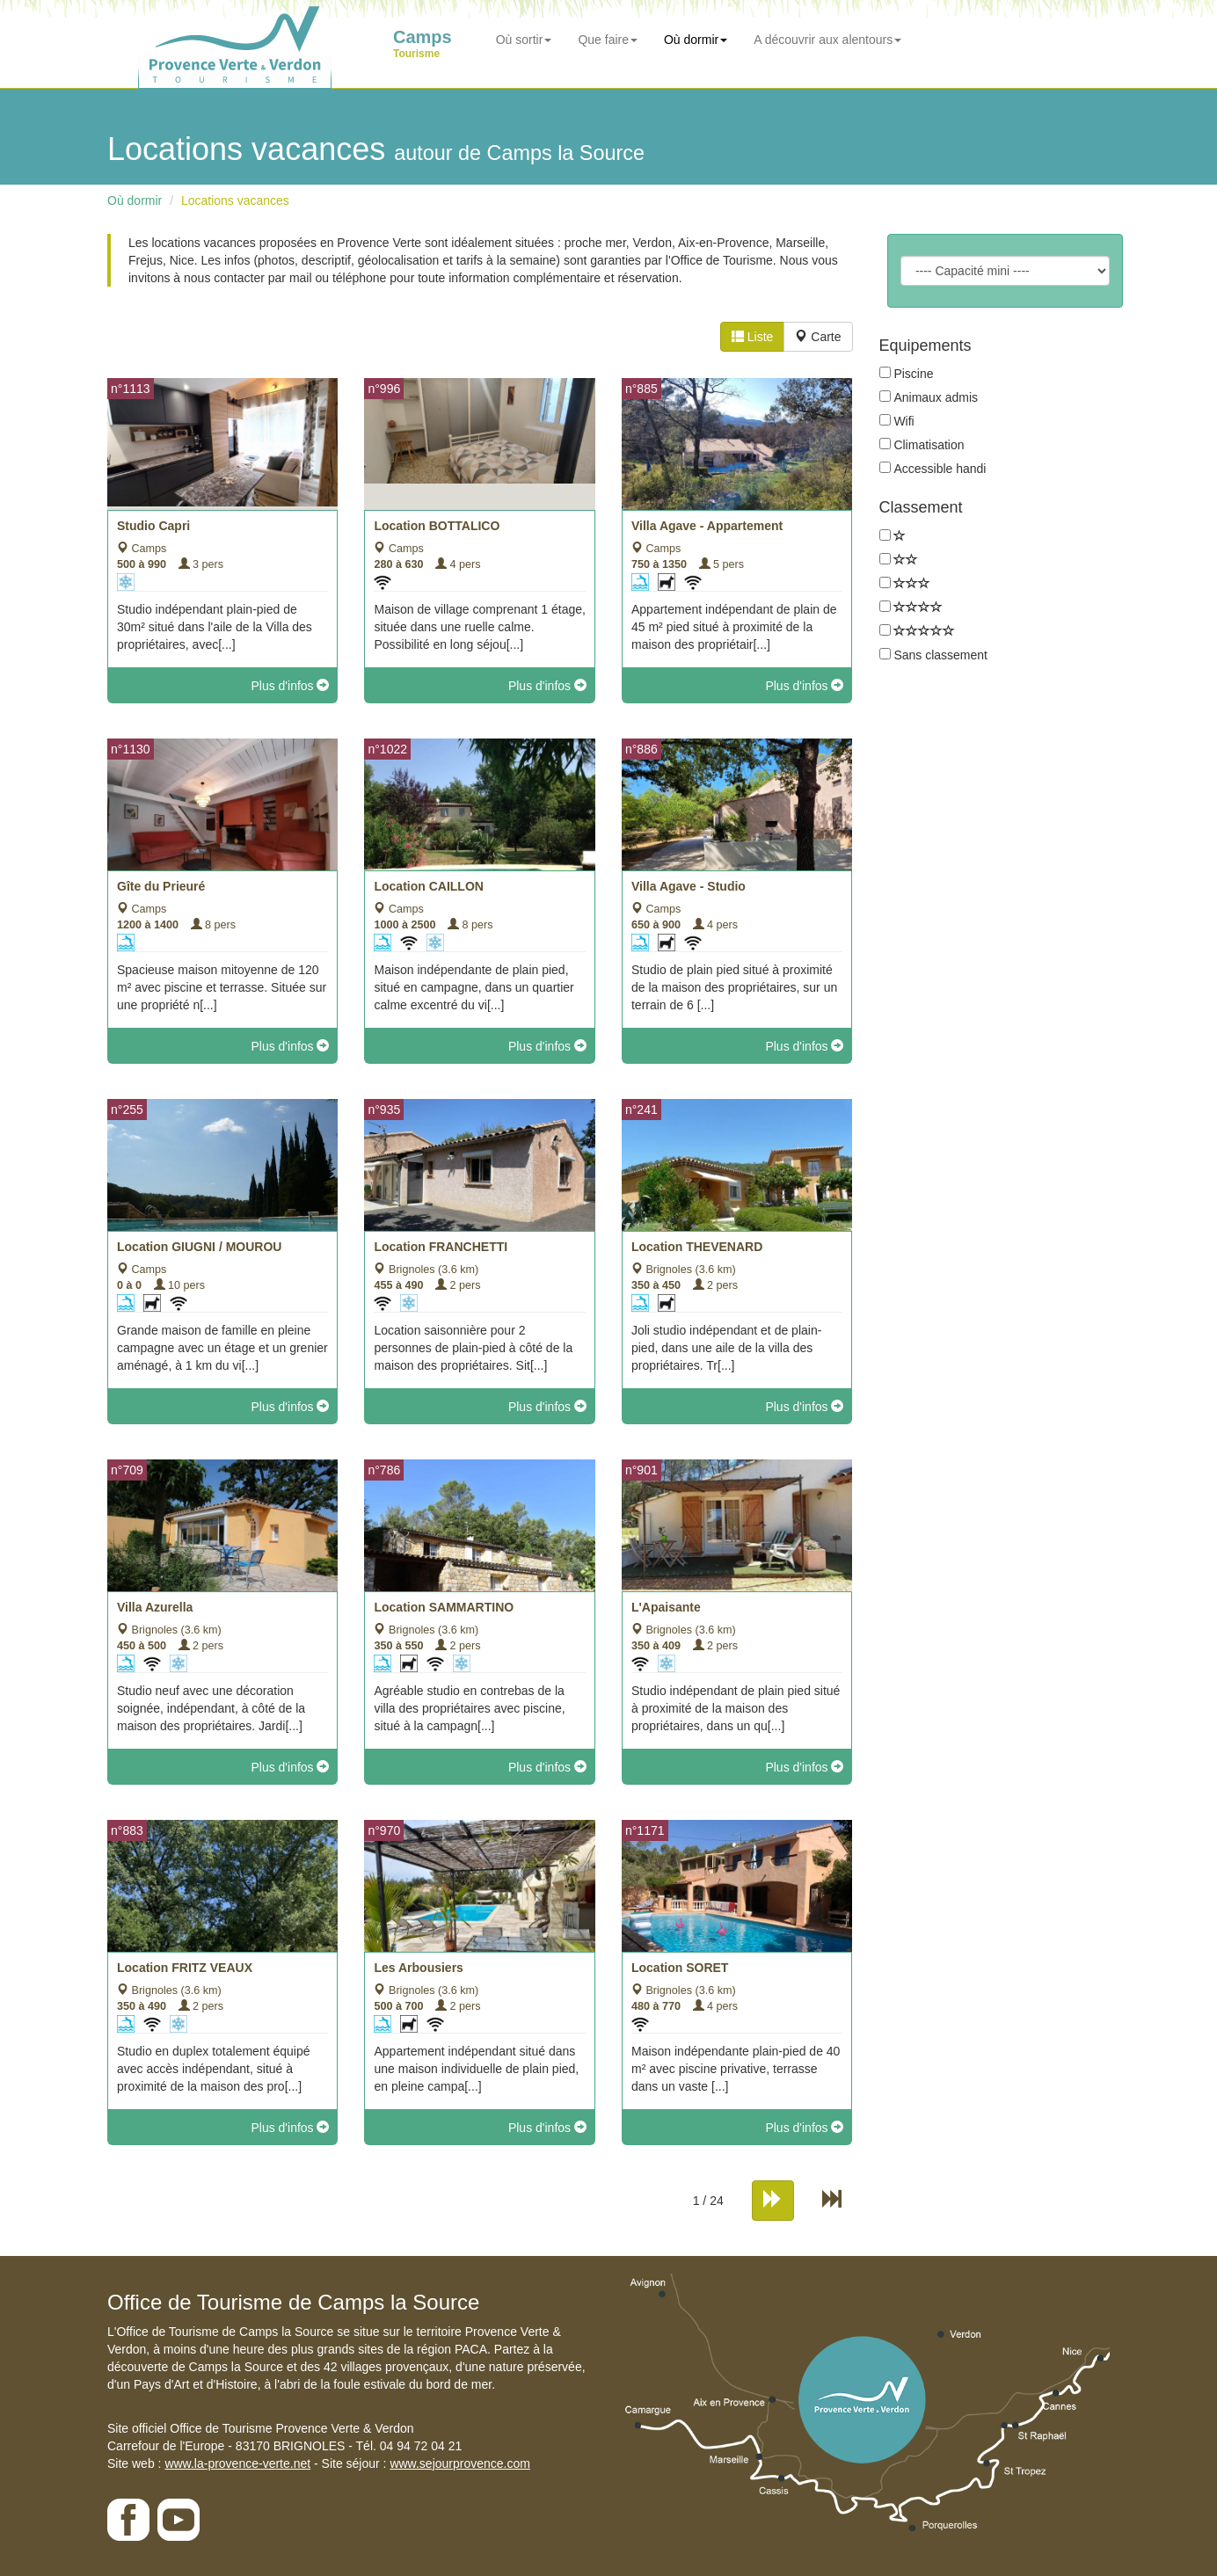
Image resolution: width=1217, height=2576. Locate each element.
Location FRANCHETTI (440, 1247)
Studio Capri (153, 526)
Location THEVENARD (696, 1247)
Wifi (903, 421)
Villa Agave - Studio (688, 886)
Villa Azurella (155, 1607)
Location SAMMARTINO (444, 1607)
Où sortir (524, 40)
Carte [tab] (818, 337)
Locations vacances (235, 200)
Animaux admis (935, 397)
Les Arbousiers (418, 1968)
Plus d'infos (290, 686)
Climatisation (928, 445)
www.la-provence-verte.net (237, 2463)
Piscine (913, 374)
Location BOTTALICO (436, 526)
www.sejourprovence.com (460, 2463)
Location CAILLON (428, 886)
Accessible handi (939, 469)
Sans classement (940, 655)
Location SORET (679, 1968)
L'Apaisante (666, 1607)
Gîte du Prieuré (161, 886)
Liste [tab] (752, 337)
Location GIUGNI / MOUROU (199, 1247)
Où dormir (695, 40)
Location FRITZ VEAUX (184, 1968)
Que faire (608, 40)
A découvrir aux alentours (827, 40)
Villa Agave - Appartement (707, 526)
